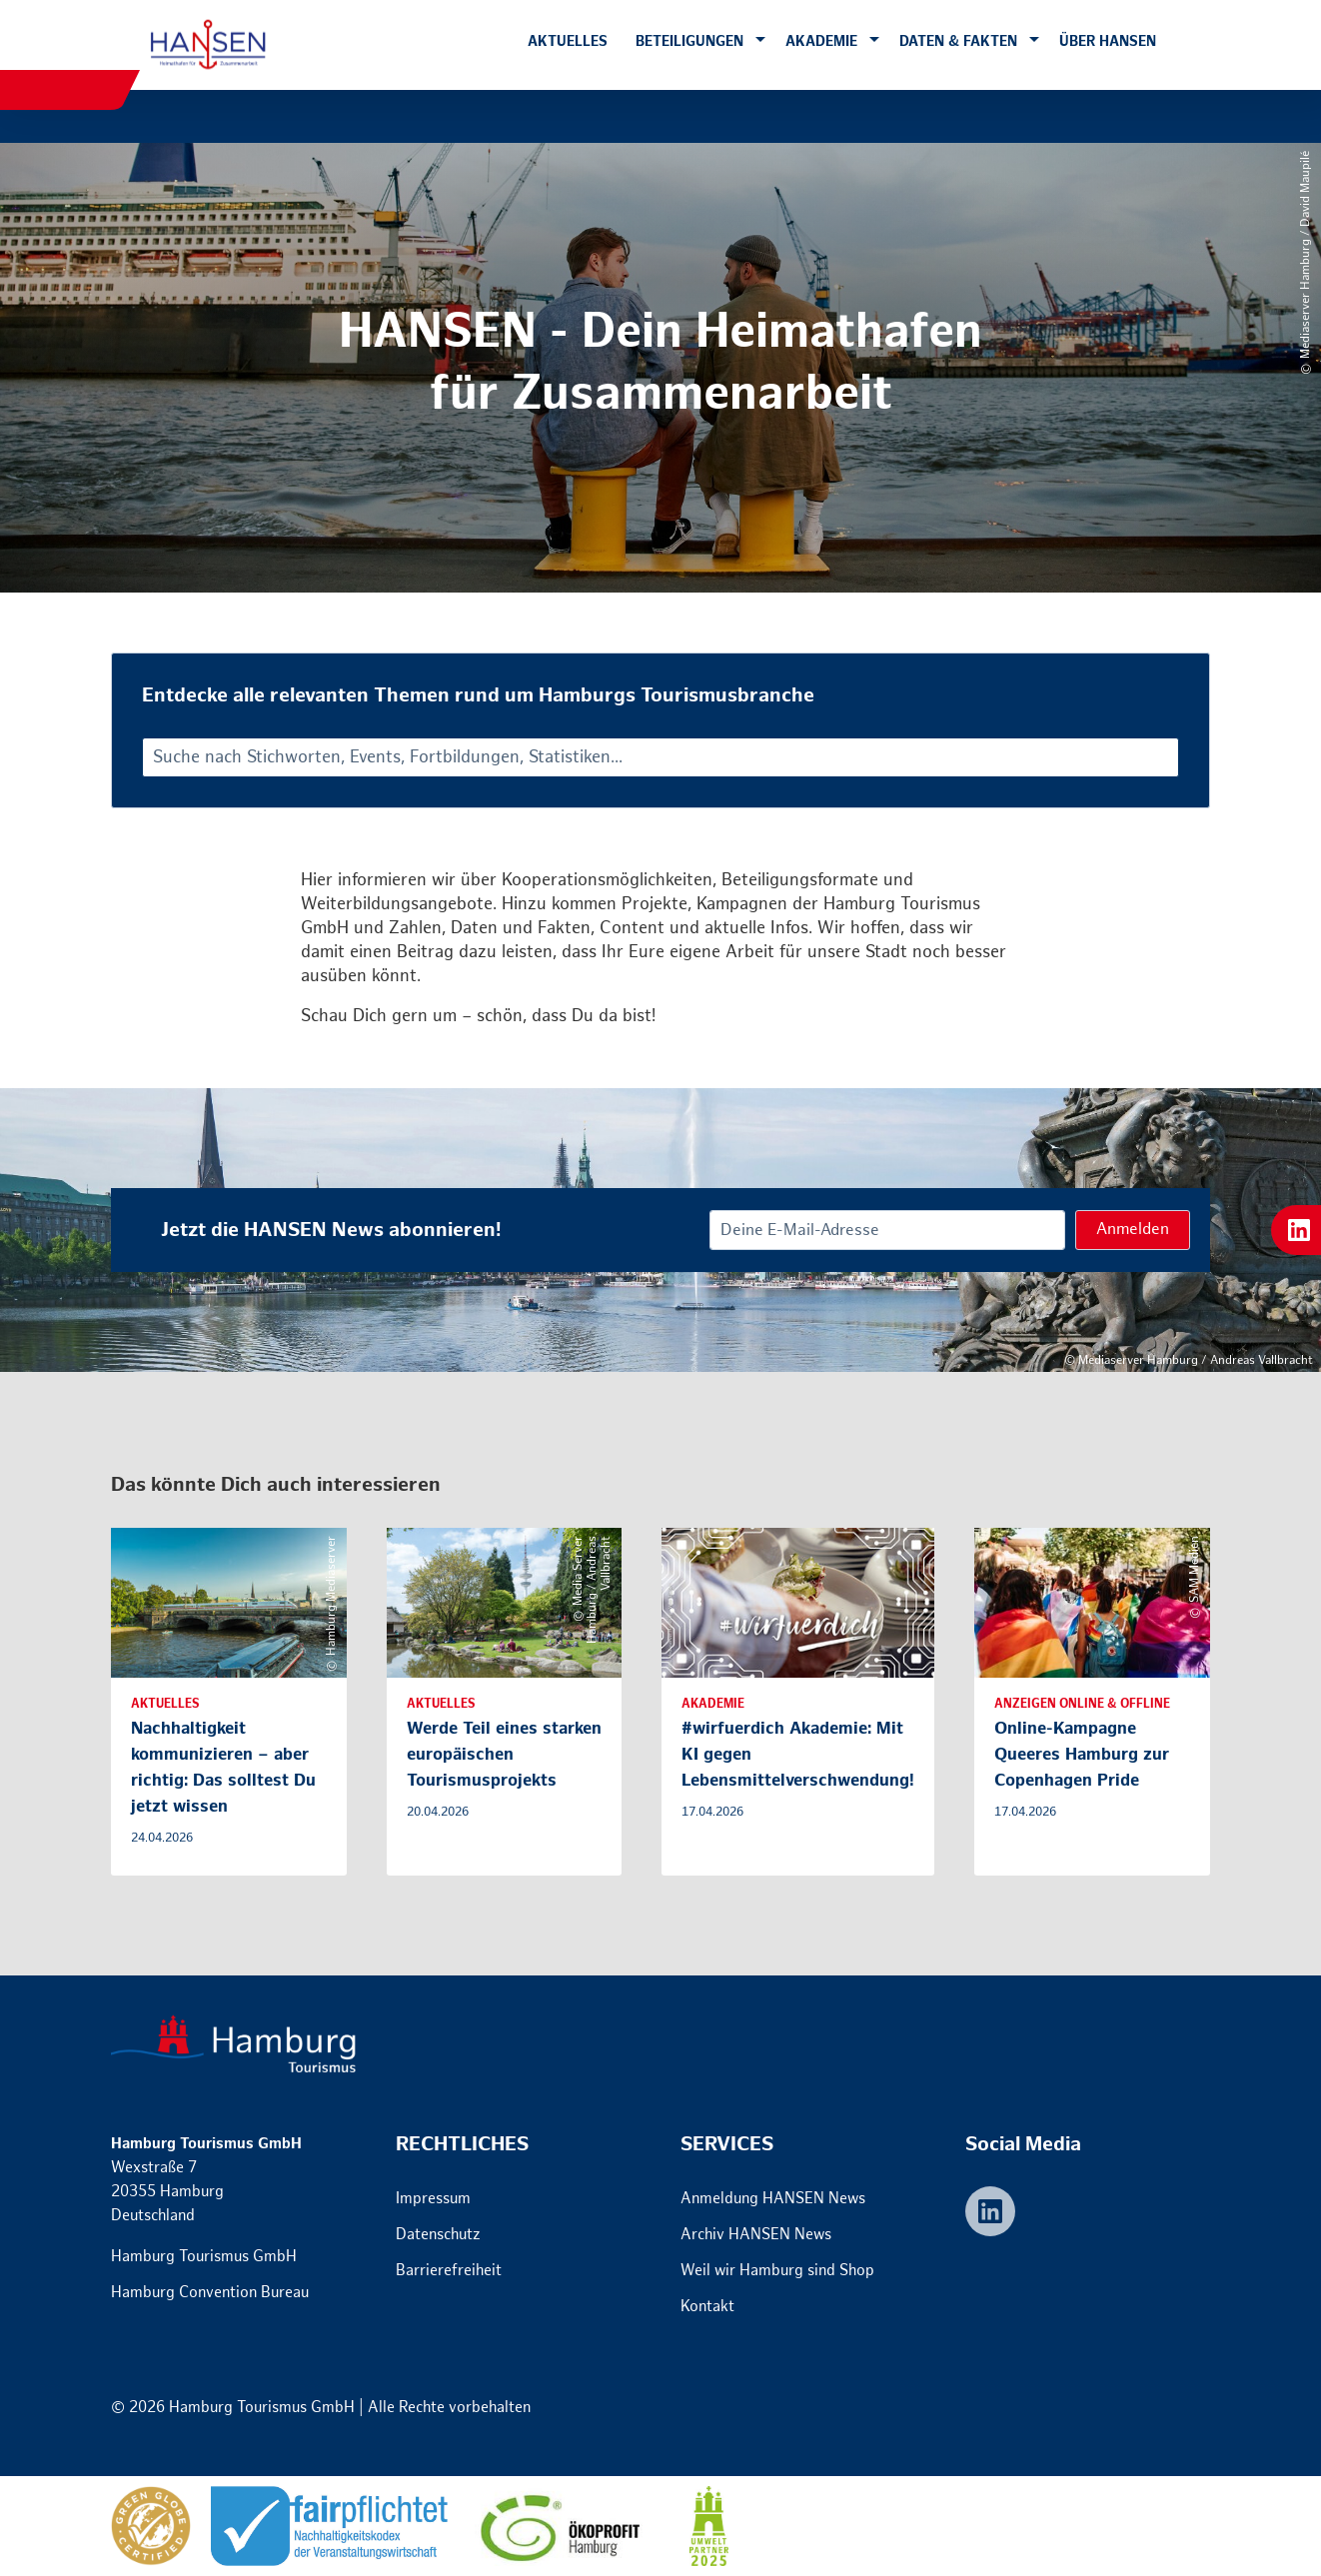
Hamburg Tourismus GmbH (204, 2256)
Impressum (433, 2198)
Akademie (821, 41)
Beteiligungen (689, 41)
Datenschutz (438, 2234)
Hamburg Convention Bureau (210, 2292)
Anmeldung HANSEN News (772, 2198)
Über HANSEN (1107, 41)
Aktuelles (568, 41)
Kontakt (707, 2306)
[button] (760, 41)
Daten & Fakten (958, 41)
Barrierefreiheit (449, 2270)
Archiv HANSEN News (755, 2234)
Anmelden (1132, 1229)
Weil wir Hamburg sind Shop (777, 2270)
